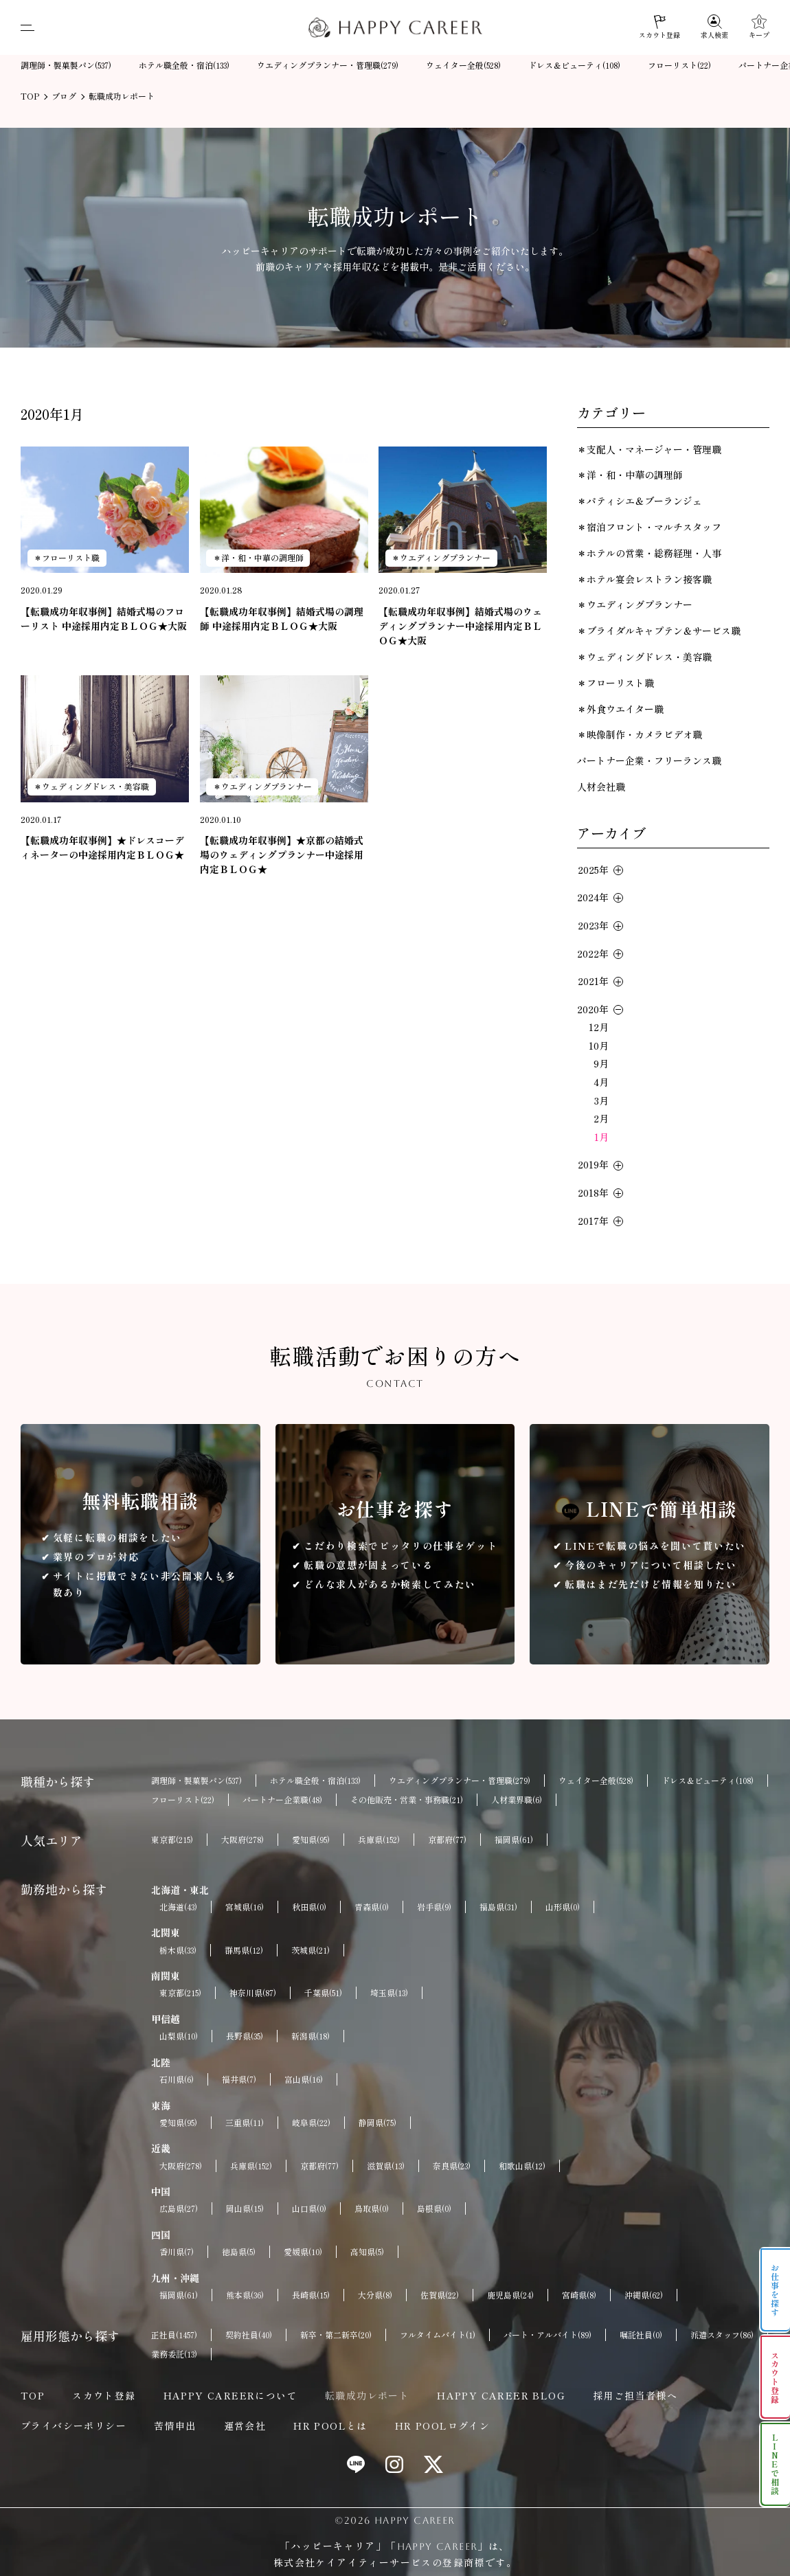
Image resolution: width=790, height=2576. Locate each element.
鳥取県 (371, 2208)
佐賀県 (439, 2295)
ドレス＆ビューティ (574, 65)
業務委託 (174, 2354)
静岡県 (377, 2122)
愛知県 (311, 1839)
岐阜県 (311, 2122)
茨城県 (310, 1950)
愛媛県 (303, 2252)
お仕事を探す (775, 2290)
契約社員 (248, 2335)
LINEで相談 (775, 2464)
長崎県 (311, 2295)
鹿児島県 (510, 2295)
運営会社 (245, 2425)
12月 (599, 1027)
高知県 (367, 2252)
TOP (33, 2395)
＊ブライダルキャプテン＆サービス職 (659, 630)
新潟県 (310, 2036)
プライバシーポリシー (73, 2425)
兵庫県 (379, 1839)
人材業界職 (516, 1800)
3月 (601, 1100)
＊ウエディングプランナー (441, 557)
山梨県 (178, 2036)
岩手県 (434, 1907)
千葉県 (323, 1993)
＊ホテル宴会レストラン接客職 (644, 579)
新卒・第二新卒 (336, 2335)
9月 (601, 1063)
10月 (599, 1045)
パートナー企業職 (282, 1800)
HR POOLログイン (442, 2425)
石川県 (176, 2079)
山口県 (309, 2208)
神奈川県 (252, 1993)
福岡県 (514, 1839)
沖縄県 (643, 2295)
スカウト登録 (103, 2395)
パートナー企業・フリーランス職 (649, 760)
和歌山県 (522, 2166)
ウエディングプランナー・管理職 (327, 65)
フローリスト (679, 65)
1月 (601, 1137)
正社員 (174, 2335)
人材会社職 (601, 786)
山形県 (562, 1907)
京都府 (447, 1839)
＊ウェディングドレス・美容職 (91, 786)
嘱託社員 (641, 2335)
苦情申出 (175, 2425)
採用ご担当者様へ (635, 2395)
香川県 (176, 2252)
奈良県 (452, 2166)
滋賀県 (386, 2166)
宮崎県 (579, 2295)
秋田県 (309, 1907)
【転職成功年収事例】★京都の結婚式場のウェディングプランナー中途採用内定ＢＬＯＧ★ (281, 854)
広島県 (178, 2208)
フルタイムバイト (437, 2335)
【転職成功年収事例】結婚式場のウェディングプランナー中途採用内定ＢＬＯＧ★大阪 (460, 626)
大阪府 (242, 1839)
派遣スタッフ (722, 2335)
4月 (601, 1082)
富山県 (303, 2079)
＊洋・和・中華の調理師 (258, 557)
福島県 (498, 1907)
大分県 (375, 2295)
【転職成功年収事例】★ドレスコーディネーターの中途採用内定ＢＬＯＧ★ (102, 847)
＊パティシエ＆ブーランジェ (639, 501)
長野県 (244, 2036)
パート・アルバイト (547, 2335)
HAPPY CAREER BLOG (501, 2395)
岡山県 (245, 2208)
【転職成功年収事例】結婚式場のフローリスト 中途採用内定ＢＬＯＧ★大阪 (104, 619)
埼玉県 (389, 1993)
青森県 (371, 1907)
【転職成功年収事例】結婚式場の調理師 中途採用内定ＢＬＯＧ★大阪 (281, 619)
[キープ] (759, 27)
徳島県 (239, 2252)
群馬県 (244, 1950)
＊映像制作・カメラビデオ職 (639, 734)
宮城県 (244, 1907)
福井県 (239, 2079)
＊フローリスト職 (67, 557)
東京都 (172, 1839)
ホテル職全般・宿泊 (184, 65)
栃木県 (177, 1950)
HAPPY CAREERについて (230, 2395)
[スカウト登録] (659, 27)
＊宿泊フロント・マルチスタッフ (649, 527)
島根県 (434, 2208)
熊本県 (245, 2295)
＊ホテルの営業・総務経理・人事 (649, 553)
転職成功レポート (367, 2395)
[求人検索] (714, 27)
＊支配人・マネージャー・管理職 (649, 449)
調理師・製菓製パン (66, 65)
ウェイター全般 (463, 65)
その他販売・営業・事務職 (406, 1800)
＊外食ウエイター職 (620, 709)
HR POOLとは (330, 2425)
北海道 (178, 1907)
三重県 (244, 2122)
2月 (601, 1118)
